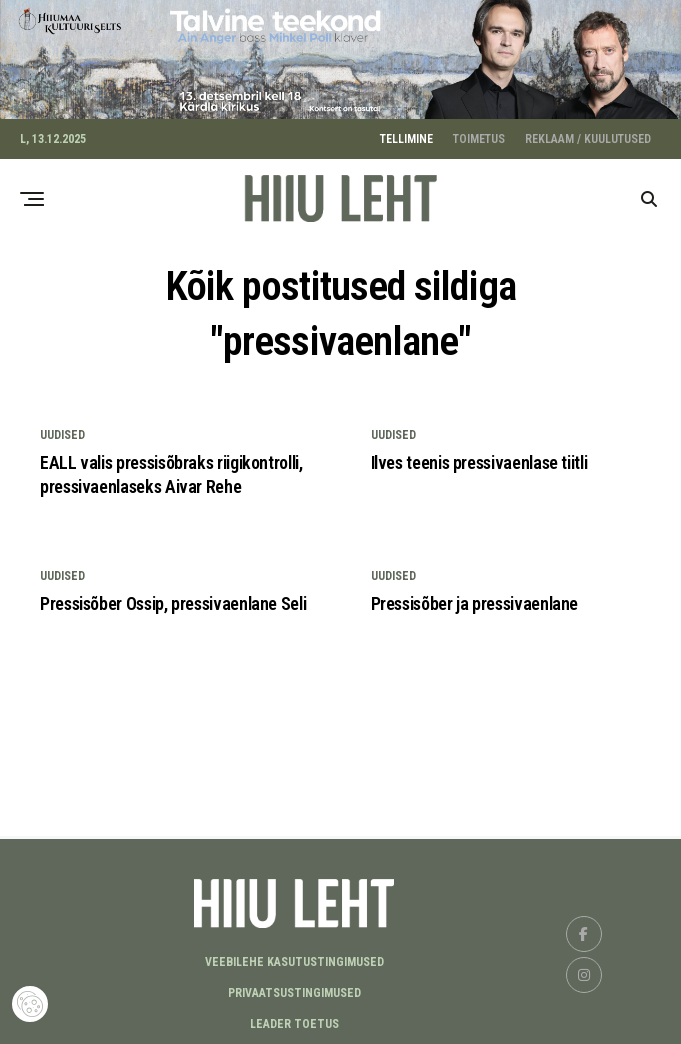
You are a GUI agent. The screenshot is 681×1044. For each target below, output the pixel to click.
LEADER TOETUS (294, 1020)
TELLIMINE (406, 134)
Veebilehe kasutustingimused (294, 958)
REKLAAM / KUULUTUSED (588, 134)
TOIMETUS (479, 134)
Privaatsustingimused (294, 989)
